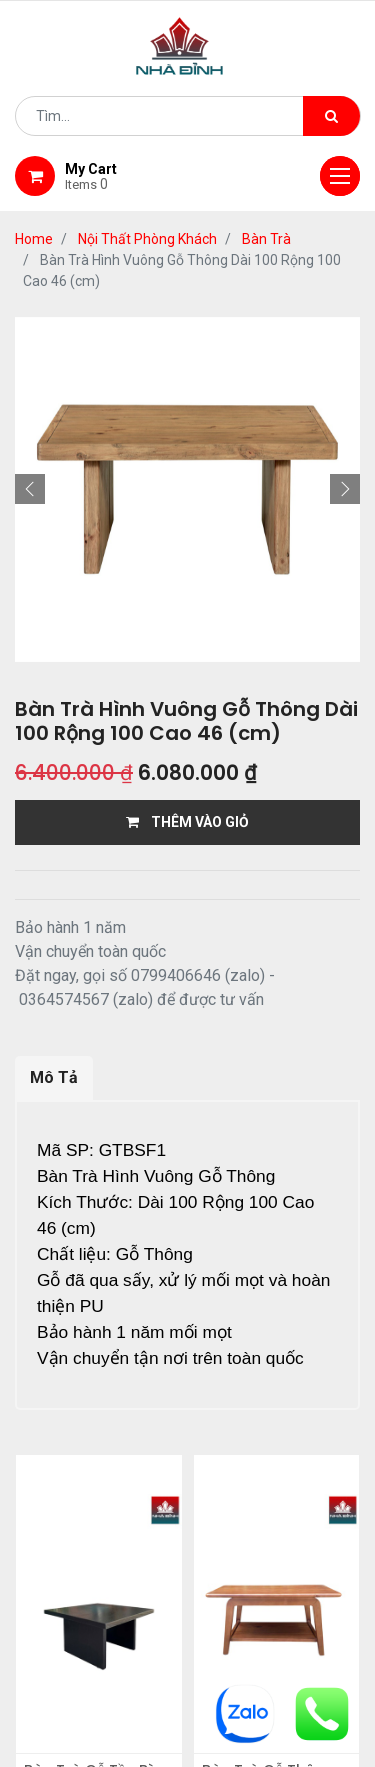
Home (34, 239)
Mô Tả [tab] (54, 1077)
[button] (30, 489)
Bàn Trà (266, 239)
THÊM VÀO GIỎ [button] (187, 822)
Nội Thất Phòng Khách (147, 239)
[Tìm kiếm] (331, 116)
